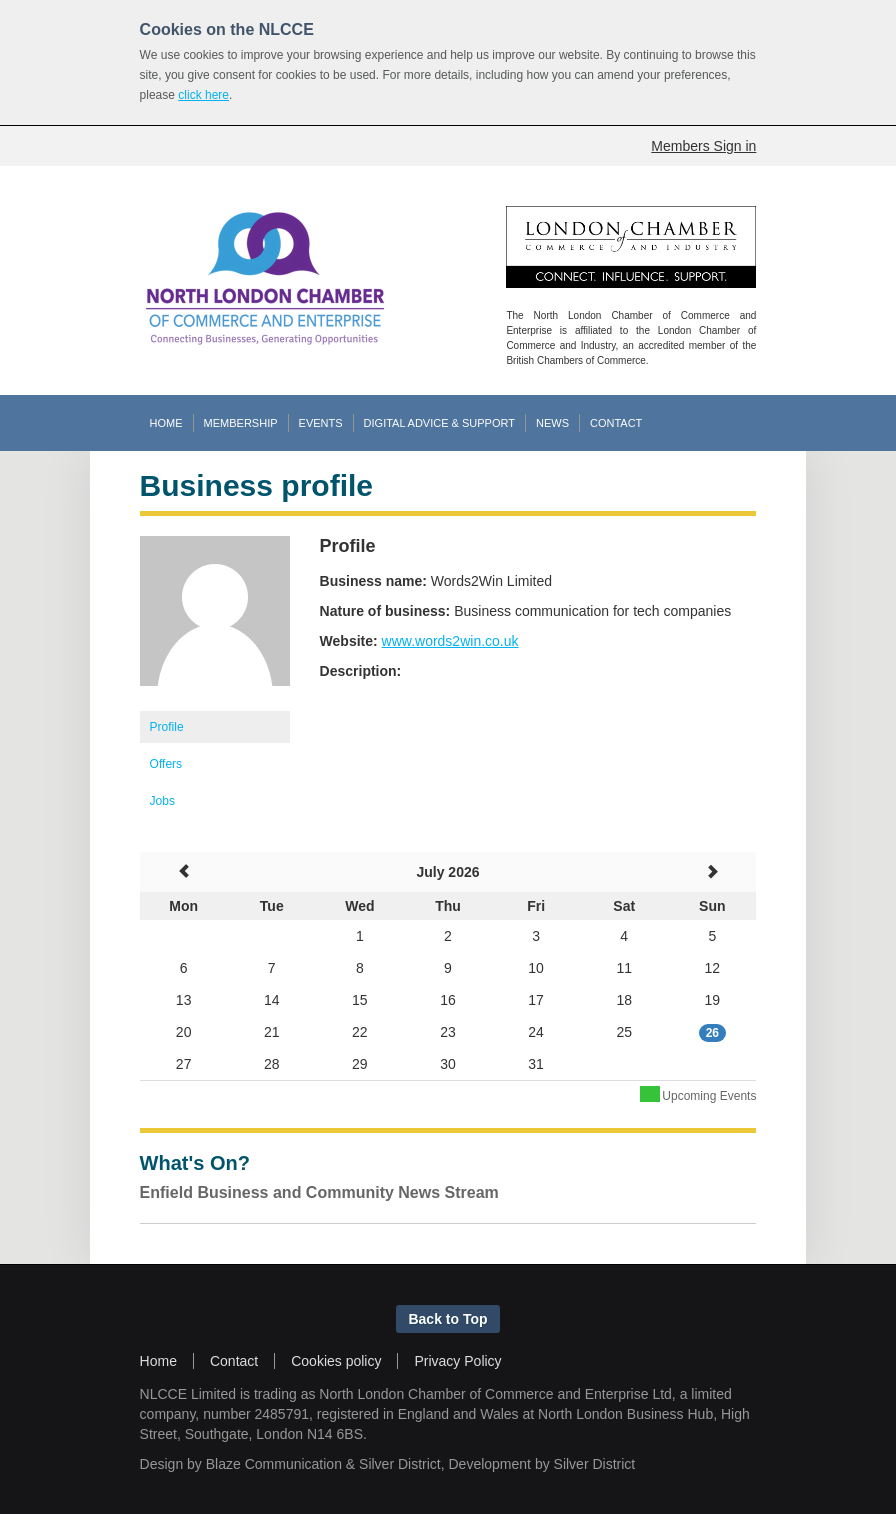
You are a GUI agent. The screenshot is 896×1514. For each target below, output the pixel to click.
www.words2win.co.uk (450, 641)
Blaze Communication (274, 1464)
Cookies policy (336, 1361)
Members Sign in (703, 146)
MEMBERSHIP (241, 423)
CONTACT (616, 423)
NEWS (552, 423)
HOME (166, 423)
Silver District (400, 1464)
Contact (234, 1361)
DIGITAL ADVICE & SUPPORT (439, 423)
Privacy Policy (457, 1361)
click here (203, 95)
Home (158, 1361)
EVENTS (321, 423)
